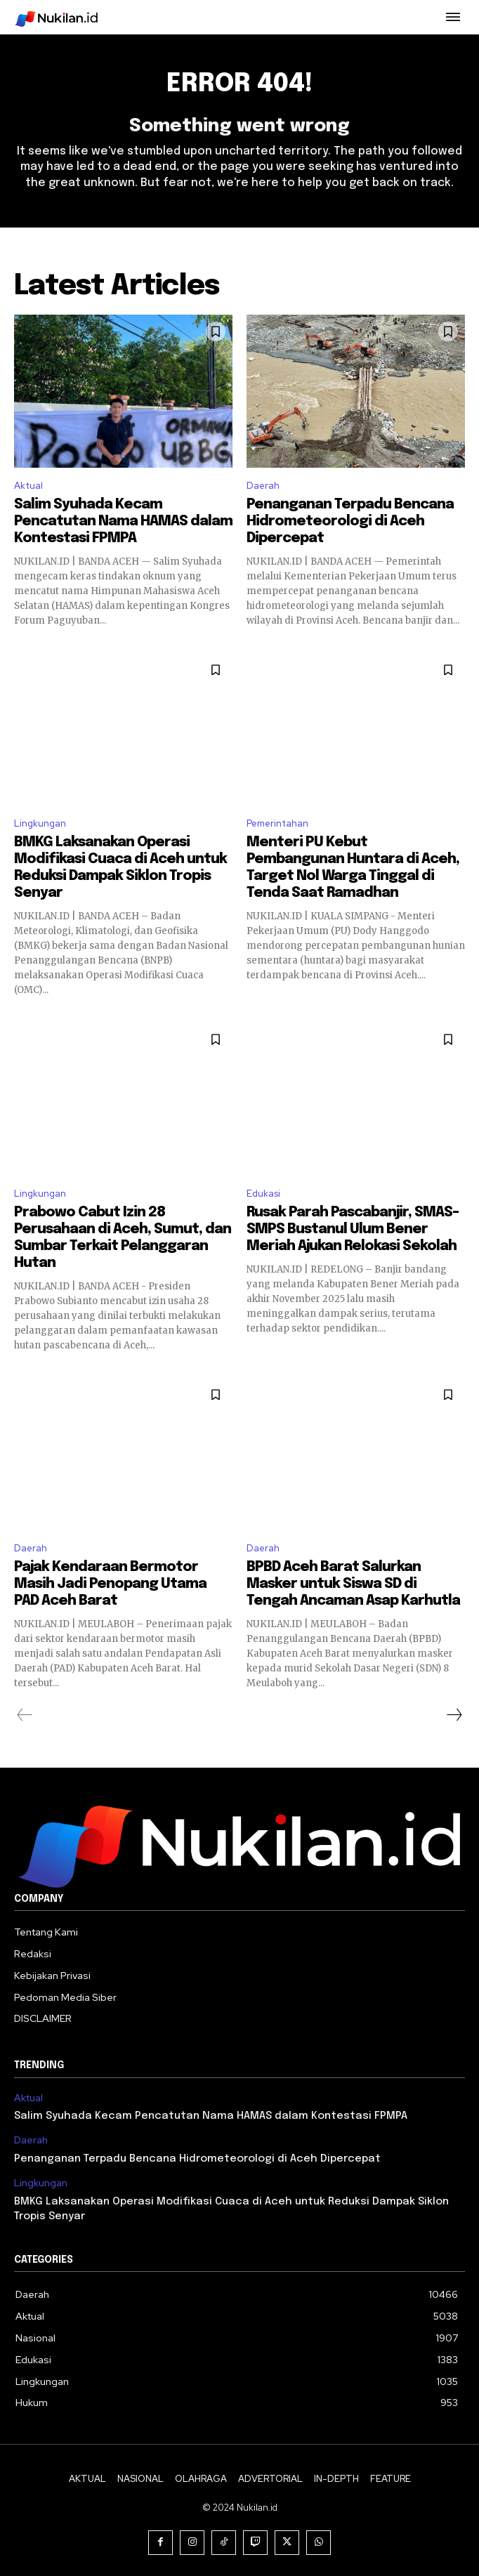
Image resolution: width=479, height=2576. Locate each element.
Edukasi (263, 1194)
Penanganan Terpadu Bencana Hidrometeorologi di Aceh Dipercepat (350, 521)
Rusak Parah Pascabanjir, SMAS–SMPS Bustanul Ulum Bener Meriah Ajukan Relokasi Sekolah (353, 1229)
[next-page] (453, 1715)
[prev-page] (25, 1715)
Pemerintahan (277, 823)
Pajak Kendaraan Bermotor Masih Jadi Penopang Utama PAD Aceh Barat (110, 1584)
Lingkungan (40, 823)
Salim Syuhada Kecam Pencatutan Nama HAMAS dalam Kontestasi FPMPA (123, 521)
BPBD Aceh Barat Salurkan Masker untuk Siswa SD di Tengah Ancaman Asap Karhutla (353, 1584)
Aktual (28, 486)
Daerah (263, 486)
